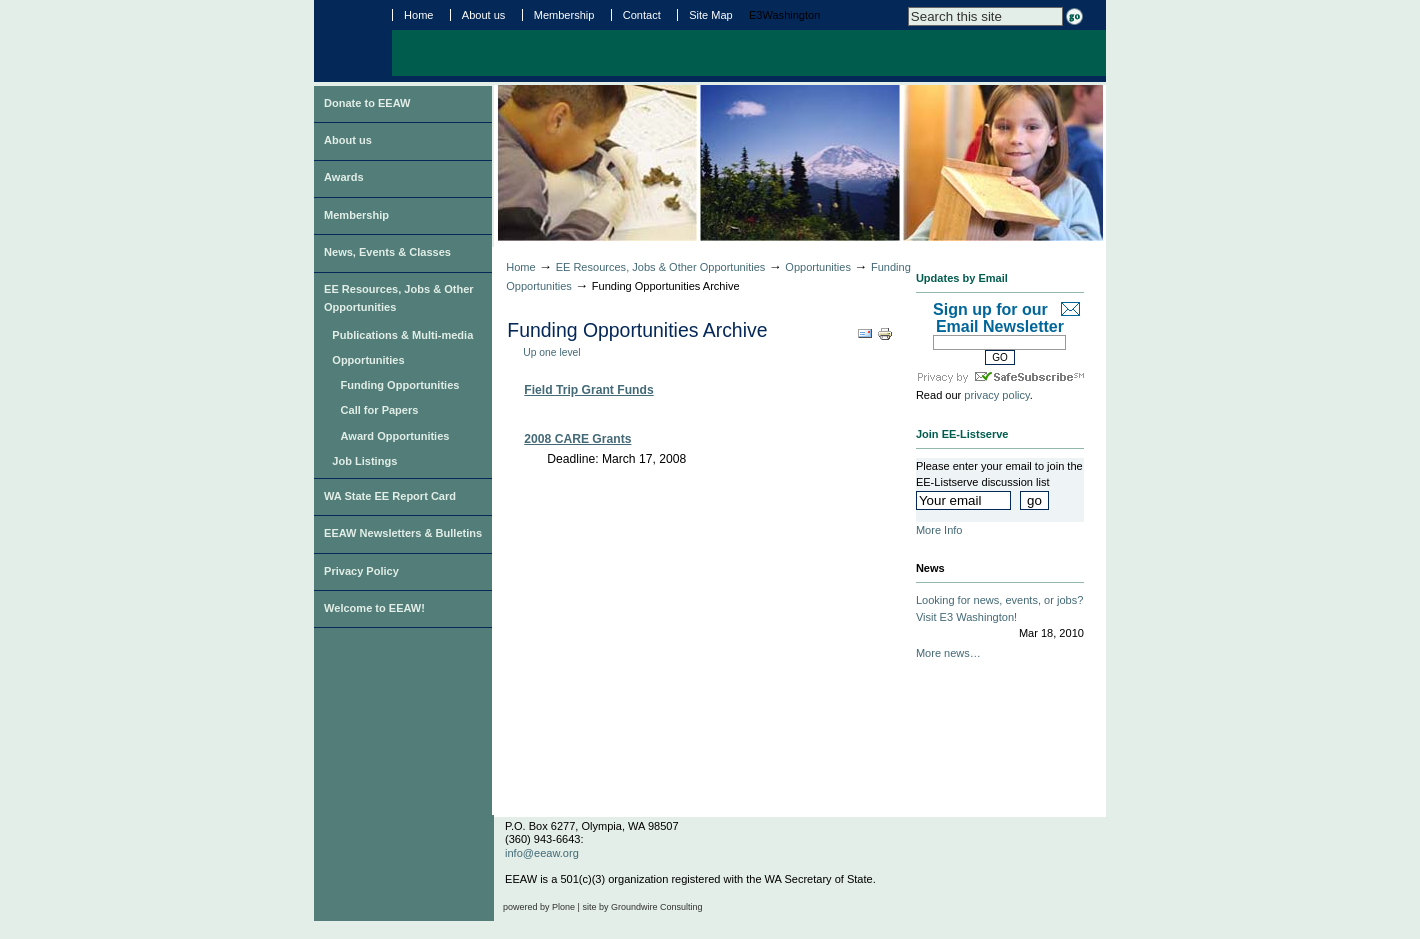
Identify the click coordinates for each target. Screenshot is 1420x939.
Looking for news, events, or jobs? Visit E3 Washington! (1000, 618)
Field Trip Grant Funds (588, 390)
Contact (642, 15)
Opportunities (368, 360)
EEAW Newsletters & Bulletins (403, 533)
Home (418, 15)
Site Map (711, 15)
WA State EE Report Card (390, 496)
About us (484, 15)
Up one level (551, 352)
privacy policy (996, 395)
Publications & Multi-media (402, 335)
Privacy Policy (361, 571)
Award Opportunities (395, 436)
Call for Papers (380, 410)
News (930, 568)
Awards (344, 177)
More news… (948, 653)
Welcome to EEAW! (374, 608)
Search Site (907, 6)
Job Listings (364, 461)
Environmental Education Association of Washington (352, 39)
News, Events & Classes (387, 252)
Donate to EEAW (367, 103)
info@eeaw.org (542, 853)
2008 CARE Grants (577, 439)
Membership (564, 15)
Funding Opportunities (400, 385)
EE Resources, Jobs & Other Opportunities (399, 298)
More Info (939, 530)
